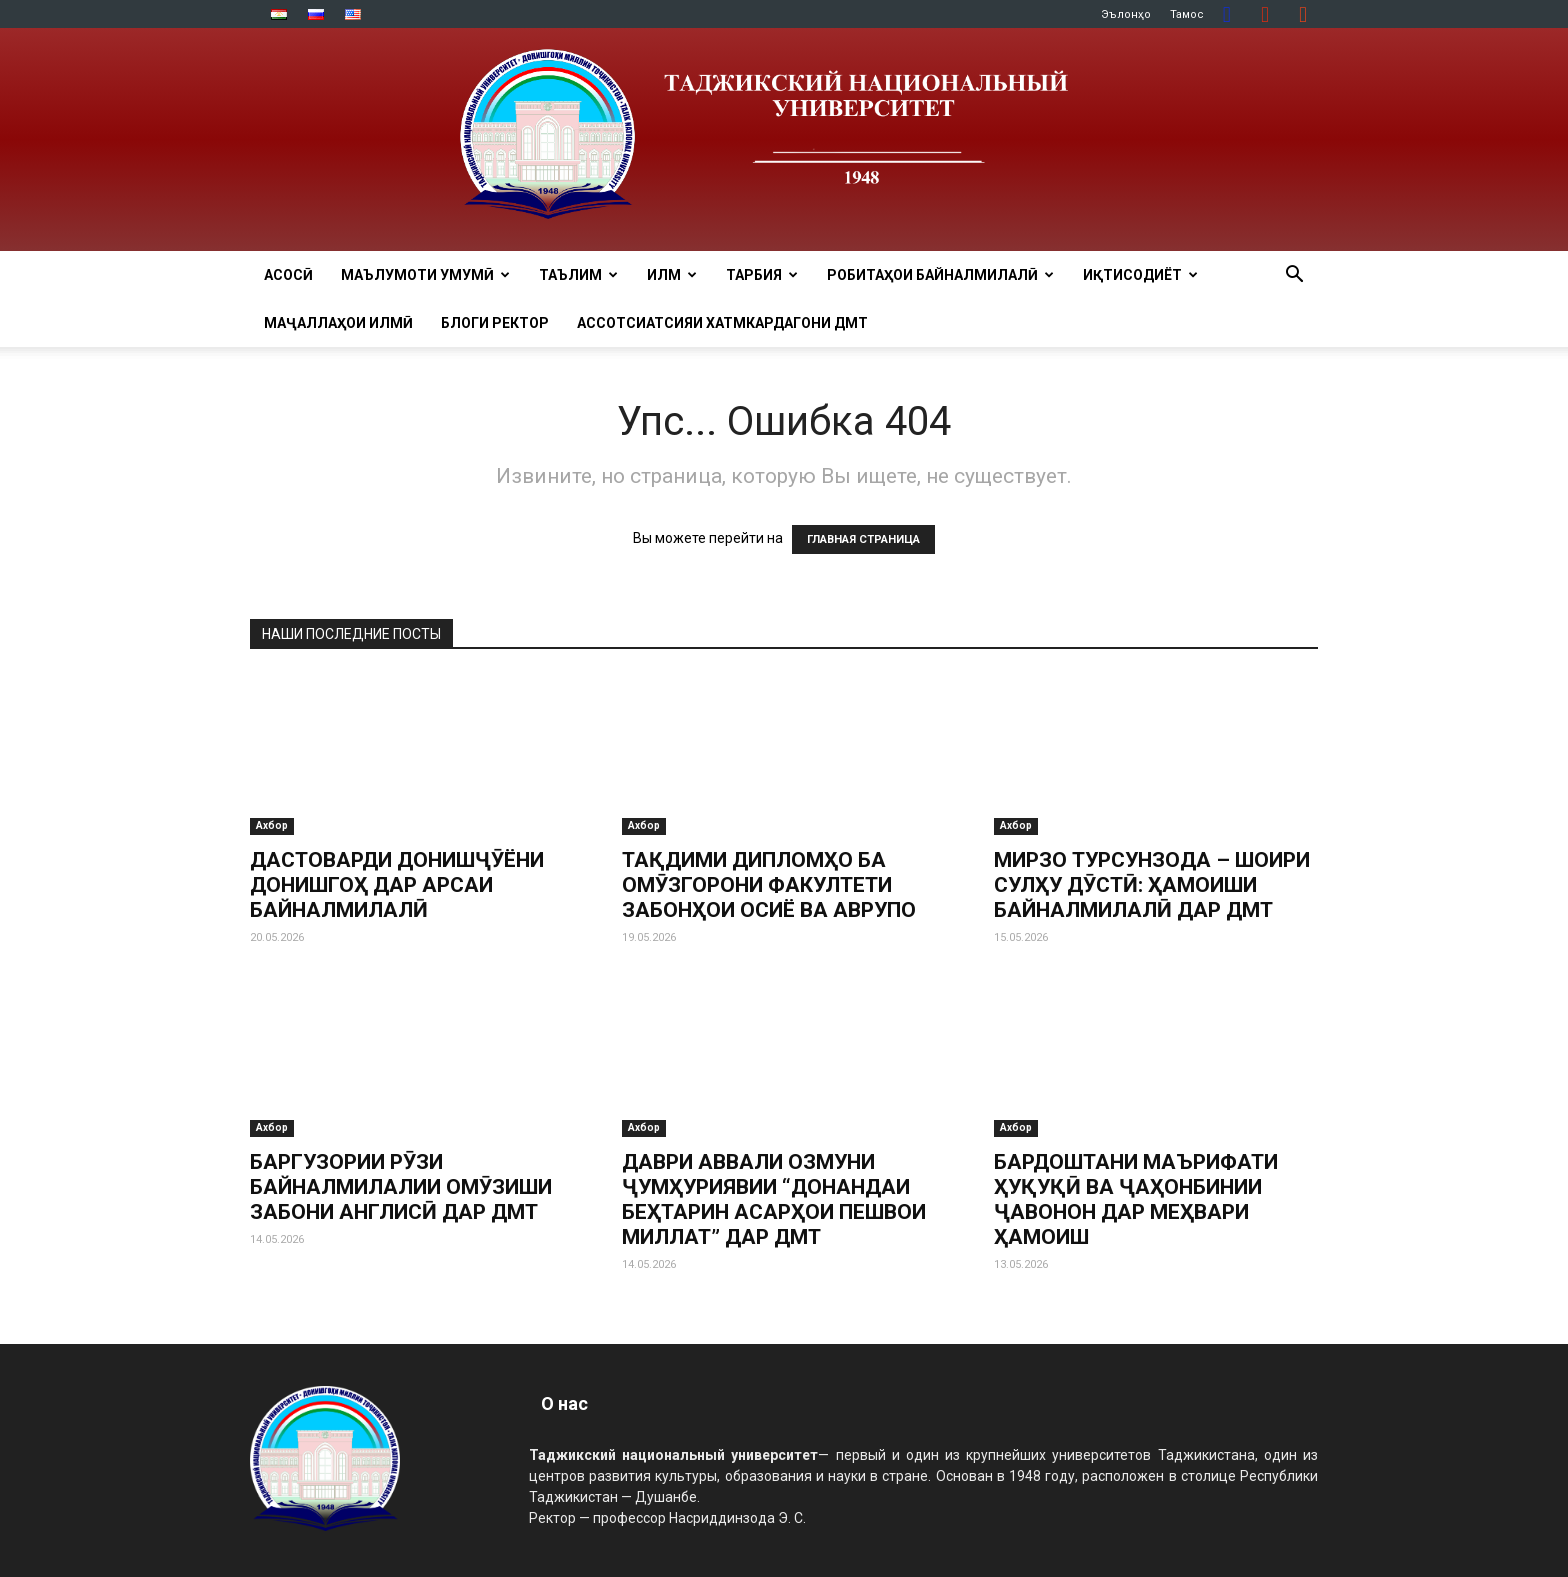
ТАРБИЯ (762, 275)
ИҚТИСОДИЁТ (1140, 275)
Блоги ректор (495, 323)
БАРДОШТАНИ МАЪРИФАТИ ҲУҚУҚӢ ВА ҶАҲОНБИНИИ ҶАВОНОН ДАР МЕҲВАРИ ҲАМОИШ (1136, 1199)
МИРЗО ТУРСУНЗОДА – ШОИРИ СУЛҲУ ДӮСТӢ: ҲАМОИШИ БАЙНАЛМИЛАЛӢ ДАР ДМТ (1152, 885)
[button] (1294, 276)
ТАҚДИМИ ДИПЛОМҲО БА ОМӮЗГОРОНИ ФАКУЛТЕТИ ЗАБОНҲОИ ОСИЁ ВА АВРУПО (769, 885)
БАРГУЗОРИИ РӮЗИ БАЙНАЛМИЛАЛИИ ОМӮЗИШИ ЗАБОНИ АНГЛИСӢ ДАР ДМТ (401, 1187)
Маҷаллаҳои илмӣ (338, 323)
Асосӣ (288, 275)
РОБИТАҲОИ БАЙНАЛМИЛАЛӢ (940, 275)
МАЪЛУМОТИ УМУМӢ (425, 275)
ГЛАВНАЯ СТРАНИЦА (863, 539)
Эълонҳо (1126, 14)
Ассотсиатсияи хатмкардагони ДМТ (722, 323)
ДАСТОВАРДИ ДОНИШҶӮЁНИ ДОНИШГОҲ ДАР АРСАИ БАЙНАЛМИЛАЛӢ (397, 885)
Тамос (1187, 14)
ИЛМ (672, 275)
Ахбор (272, 825)
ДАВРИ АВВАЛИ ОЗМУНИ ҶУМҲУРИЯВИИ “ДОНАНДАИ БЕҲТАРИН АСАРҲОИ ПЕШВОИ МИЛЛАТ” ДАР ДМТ (774, 1199)
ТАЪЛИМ (578, 275)
